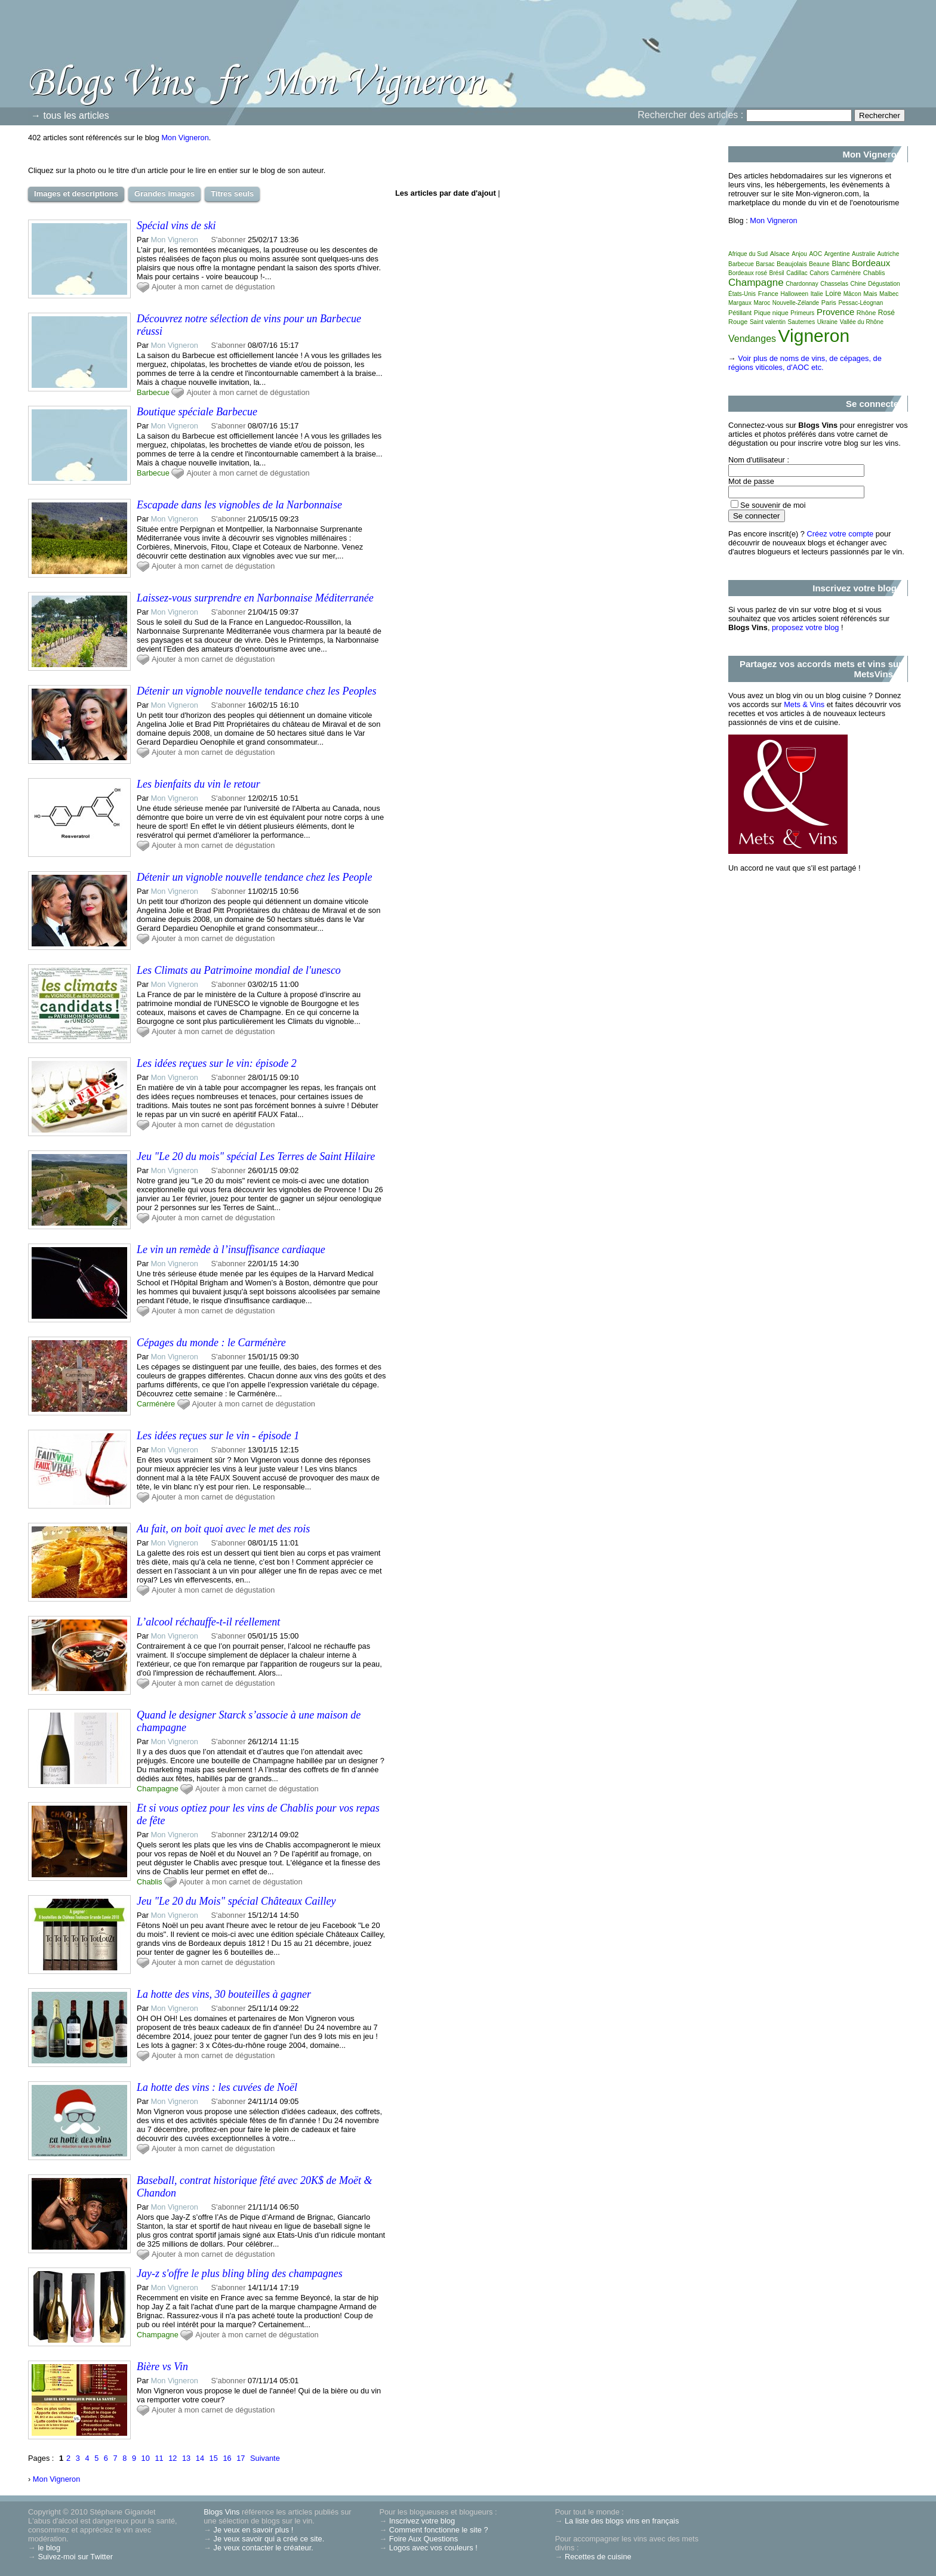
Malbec (888, 294)
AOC (815, 254)
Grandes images (164, 193)
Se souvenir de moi (773, 505)
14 (200, 2458)
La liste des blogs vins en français (622, 2520)
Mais (870, 293)
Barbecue (153, 392)
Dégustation (884, 283)
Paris (828, 302)
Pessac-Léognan (860, 303)
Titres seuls (232, 193)
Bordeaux (871, 263)
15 (214, 2458)
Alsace (780, 253)
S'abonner (228, 239)
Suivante (265, 2458)
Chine (858, 283)
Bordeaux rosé (747, 273)
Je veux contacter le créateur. (263, 2547)
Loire (833, 293)
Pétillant (740, 312)
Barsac (765, 264)
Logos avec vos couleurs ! (433, 2547)
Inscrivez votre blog (422, 2520)
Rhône (866, 312)
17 (240, 2458)
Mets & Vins (804, 704)
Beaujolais (792, 263)
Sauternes (801, 322)
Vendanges (752, 339)
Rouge (737, 321)
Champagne (157, 1788)
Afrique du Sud (748, 254)
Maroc (761, 303)
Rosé (886, 312)
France (768, 293)
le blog (49, 2547)
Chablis (149, 1881)
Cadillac (797, 273)
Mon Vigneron (184, 137)
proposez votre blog (805, 627)
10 (145, 2458)
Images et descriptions (76, 193)
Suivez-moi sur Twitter (75, 2556)
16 (227, 2458)
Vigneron (814, 335)
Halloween (794, 294)
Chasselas (834, 283)
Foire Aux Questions (423, 2538)
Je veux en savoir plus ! (254, 2529)
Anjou (799, 254)
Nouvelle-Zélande (795, 303)
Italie (817, 294)
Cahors (819, 273)
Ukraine (827, 322)
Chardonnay (802, 283)
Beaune (819, 264)
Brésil (776, 273)
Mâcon (852, 294)
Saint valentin (768, 322)
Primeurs (802, 313)
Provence (835, 312)
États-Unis (742, 294)
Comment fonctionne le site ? (438, 2529)
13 (186, 2458)
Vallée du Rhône (861, 322)
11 (159, 2458)
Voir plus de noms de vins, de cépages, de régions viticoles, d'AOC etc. (805, 363)
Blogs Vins (221, 2511)
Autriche (889, 254)
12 (172, 2458)
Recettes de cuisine (598, 2556)
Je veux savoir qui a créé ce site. (269, 2538)
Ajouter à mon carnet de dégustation (213, 286)
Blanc (840, 264)
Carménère (156, 1403)
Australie (863, 254)
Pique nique (771, 312)
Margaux (740, 303)
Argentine (837, 254)
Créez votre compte (840, 533)
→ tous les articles (70, 115)
